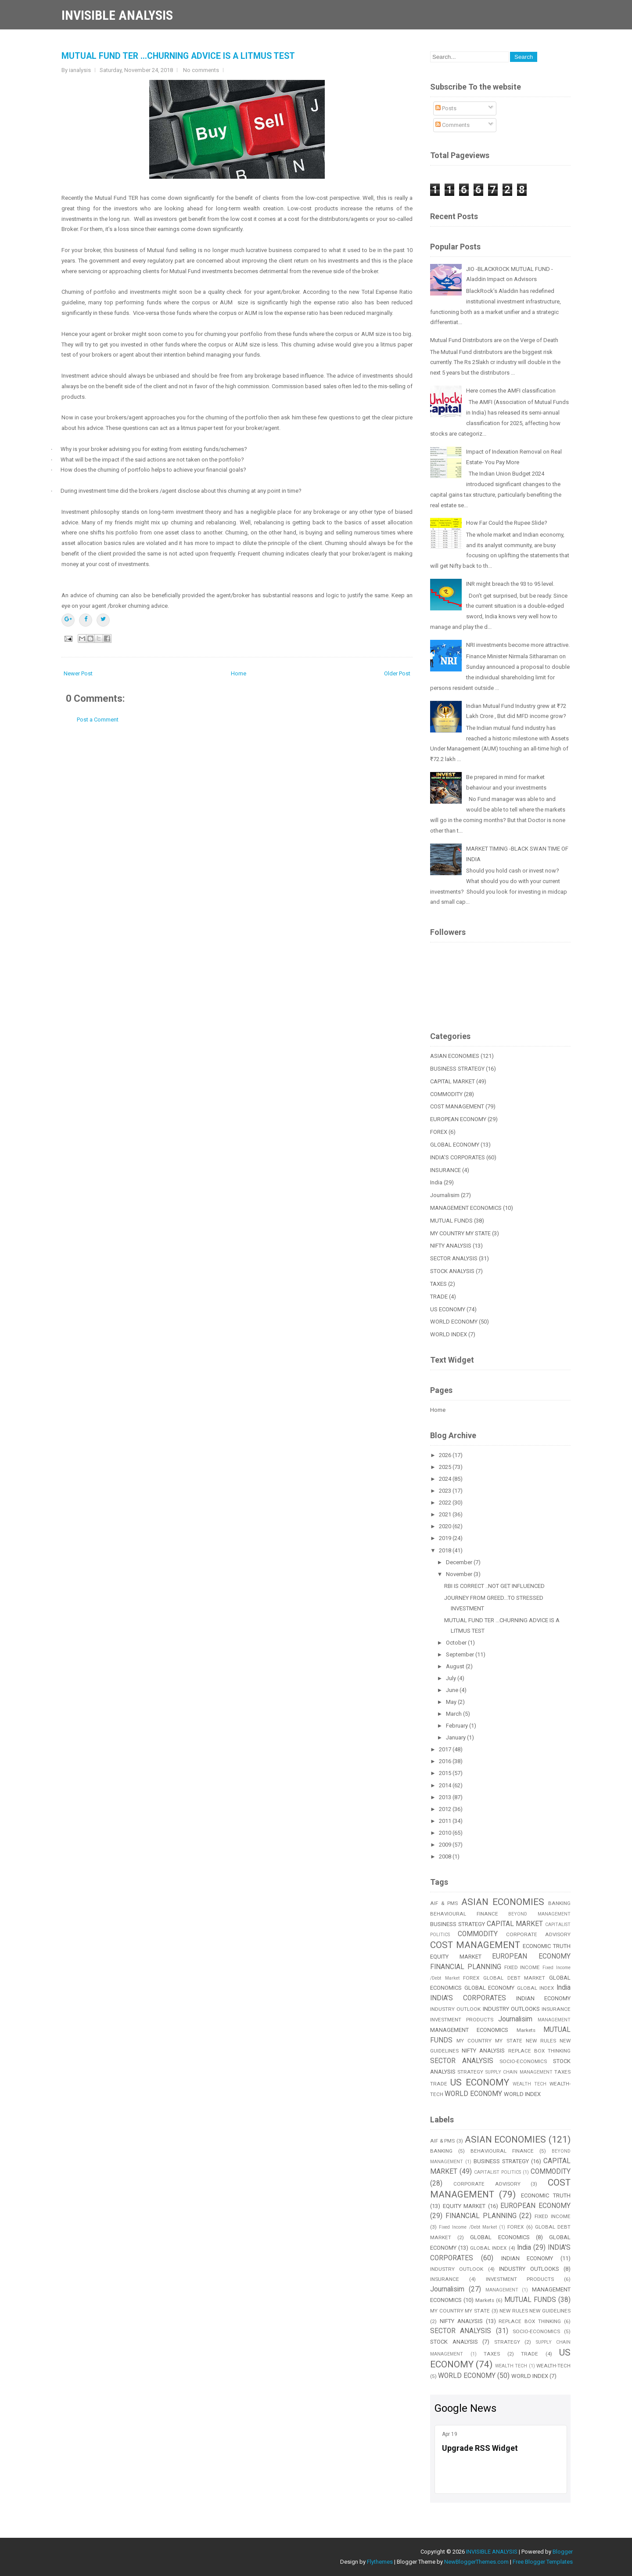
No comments (201, 70)
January (456, 1737)
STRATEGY (470, 2072)
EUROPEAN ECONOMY (458, 1119)
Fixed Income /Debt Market (468, 2227)
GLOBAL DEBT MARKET (514, 1978)
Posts (445, 108)
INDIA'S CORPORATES (457, 1157)
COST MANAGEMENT (457, 1106)
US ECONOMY (447, 1309)
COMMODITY (446, 1094)
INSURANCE (445, 1170)
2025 (445, 1467)
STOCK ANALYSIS (452, 1271)
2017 (445, 1749)
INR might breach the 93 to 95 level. (510, 584)
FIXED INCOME (522, 1967)
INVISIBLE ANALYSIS (117, 15)
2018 (445, 1550)
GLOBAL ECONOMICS (499, 2237)
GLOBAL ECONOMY (454, 1144)
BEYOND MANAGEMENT (539, 1914)
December (460, 1562)
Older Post (397, 673)
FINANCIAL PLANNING (465, 1967)
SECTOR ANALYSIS (454, 1258)
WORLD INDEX (448, 1334)
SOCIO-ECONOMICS (523, 2061)
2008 (445, 1856)
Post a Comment (97, 719)
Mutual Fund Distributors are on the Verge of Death (494, 340)
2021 (445, 1514)
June (453, 1690)
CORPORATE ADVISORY (538, 1934)
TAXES (438, 1284)
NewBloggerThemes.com (476, 2561)
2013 (445, 1797)
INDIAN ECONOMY (543, 1998)
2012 (445, 1809)
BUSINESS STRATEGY (457, 1068)
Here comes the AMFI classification (511, 390)
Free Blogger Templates (543, 2561)
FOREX (438, 1132)
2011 (445, 1821)
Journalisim (445, 1195)
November (460, 1574)
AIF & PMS (444, 1903)
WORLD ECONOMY (454, 1321)
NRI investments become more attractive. (518, 645)
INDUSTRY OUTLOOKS (511, 2009)
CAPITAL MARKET (452, 1081)
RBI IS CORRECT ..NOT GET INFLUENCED (494, 1586)
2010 (445, 1832)
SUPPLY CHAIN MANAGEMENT (519, 2072)
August (456, 1666)
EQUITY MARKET (455, 1956)
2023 (445, 1490)
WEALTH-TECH (553, 2366)
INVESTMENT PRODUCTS (461, 2020)
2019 (445, 1538)
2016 (445, 1761)
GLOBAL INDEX (535, 1988)
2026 (445, 1455)
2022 (445, 1502)
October (457, 1642)
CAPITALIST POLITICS (497, 2172)
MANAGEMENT (554, 2020)
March (454, 1713)
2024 (445, 1479)
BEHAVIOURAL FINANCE (464, 1914)
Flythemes (380, 2561)
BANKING (559, 1903)
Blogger (563, 2551)
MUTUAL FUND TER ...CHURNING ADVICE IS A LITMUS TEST (178, 56)
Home (238, 673)
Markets (526, 2030)
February (457, 1725)
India (436, 1182)
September (460, 1654)
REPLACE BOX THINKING (539, 2051)
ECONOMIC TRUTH (547, 1946)
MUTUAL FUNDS (451, 1220)
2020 (445, 1526)
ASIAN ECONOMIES (454, 1056)
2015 (445, 1773)
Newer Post (78, 673)
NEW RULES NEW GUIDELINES (535, 2311)
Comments (452, 125)
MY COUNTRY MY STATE (460, 1233)
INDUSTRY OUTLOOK (455, 2009)
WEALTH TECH (529, 2084)
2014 (445, 1785)
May (452, 1702)
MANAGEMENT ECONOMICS (466, 1208)
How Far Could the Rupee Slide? (506, 523)
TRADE (439, 1296)
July (451, 1678)
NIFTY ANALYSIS (450, 1245)
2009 (445, 1844)
